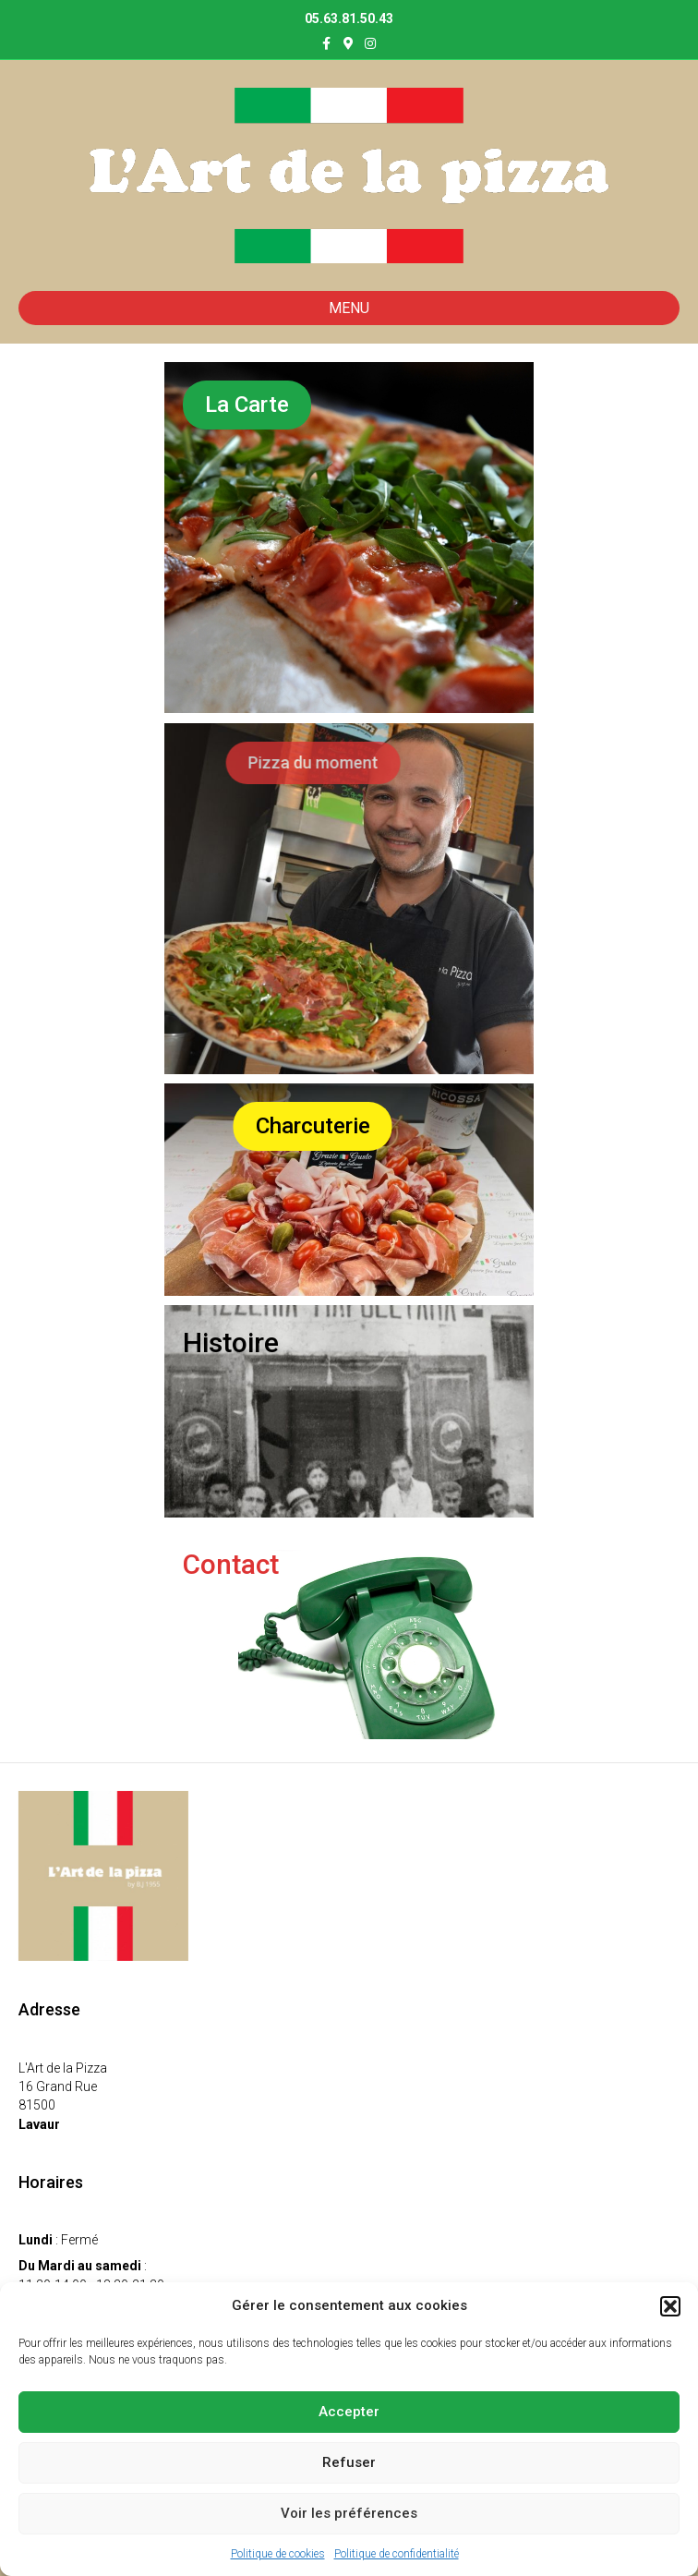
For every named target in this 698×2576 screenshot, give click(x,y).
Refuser (349, 2462)
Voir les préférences (349, 2513)
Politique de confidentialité (396, 2553)
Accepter (349, 2411)
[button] (670, 2306)
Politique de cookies (278, 2553)
